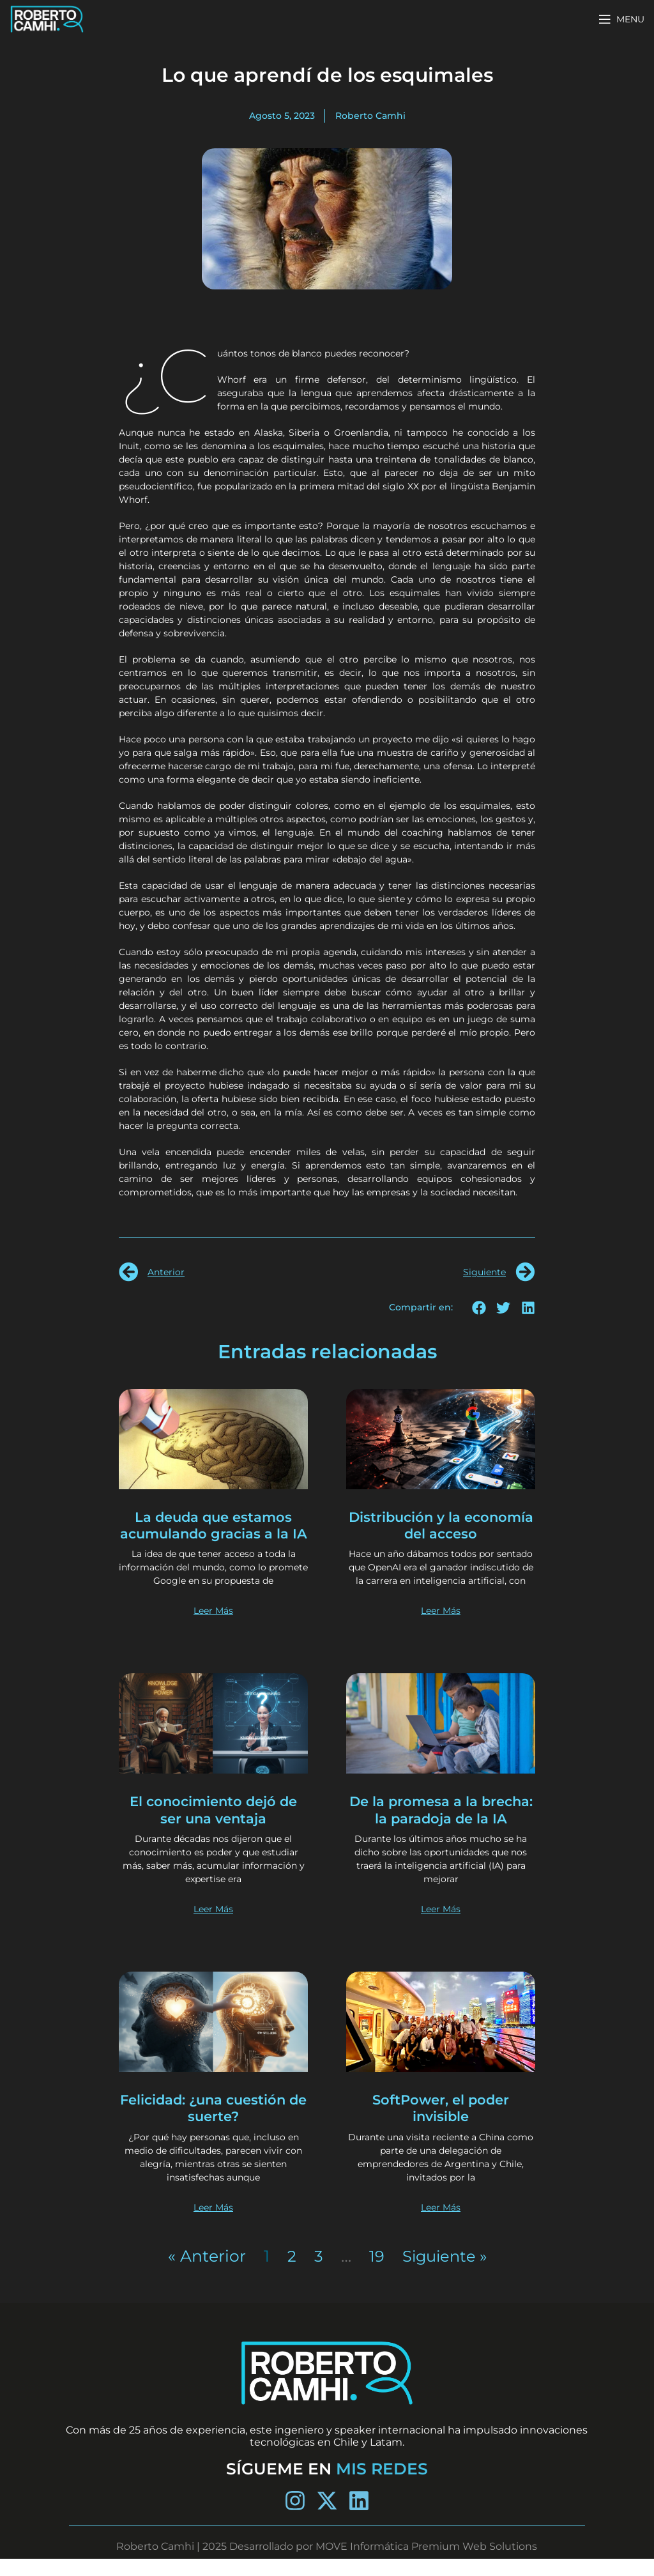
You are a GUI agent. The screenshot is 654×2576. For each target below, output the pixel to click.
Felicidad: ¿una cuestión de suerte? (213, 2125)
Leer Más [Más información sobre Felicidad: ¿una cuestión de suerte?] (213, 2224)
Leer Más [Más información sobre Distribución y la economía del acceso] (440, 1627)
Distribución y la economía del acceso (441, 1525)
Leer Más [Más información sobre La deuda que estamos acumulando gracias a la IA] (213, 1627)
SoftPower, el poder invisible (441, 2125)
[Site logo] (47, 18)
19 (374, 2272)
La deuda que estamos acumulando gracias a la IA (213, 1534)
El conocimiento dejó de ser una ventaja (213, 1827)
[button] (479, 1307)
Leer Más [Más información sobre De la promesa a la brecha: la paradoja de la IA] (440, 1925)
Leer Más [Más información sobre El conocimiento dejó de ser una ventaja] (213, 1925)
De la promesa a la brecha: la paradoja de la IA (440, 1827)
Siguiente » (444, 2272)
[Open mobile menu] (621, 19)
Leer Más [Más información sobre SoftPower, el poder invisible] (440, 2224)
